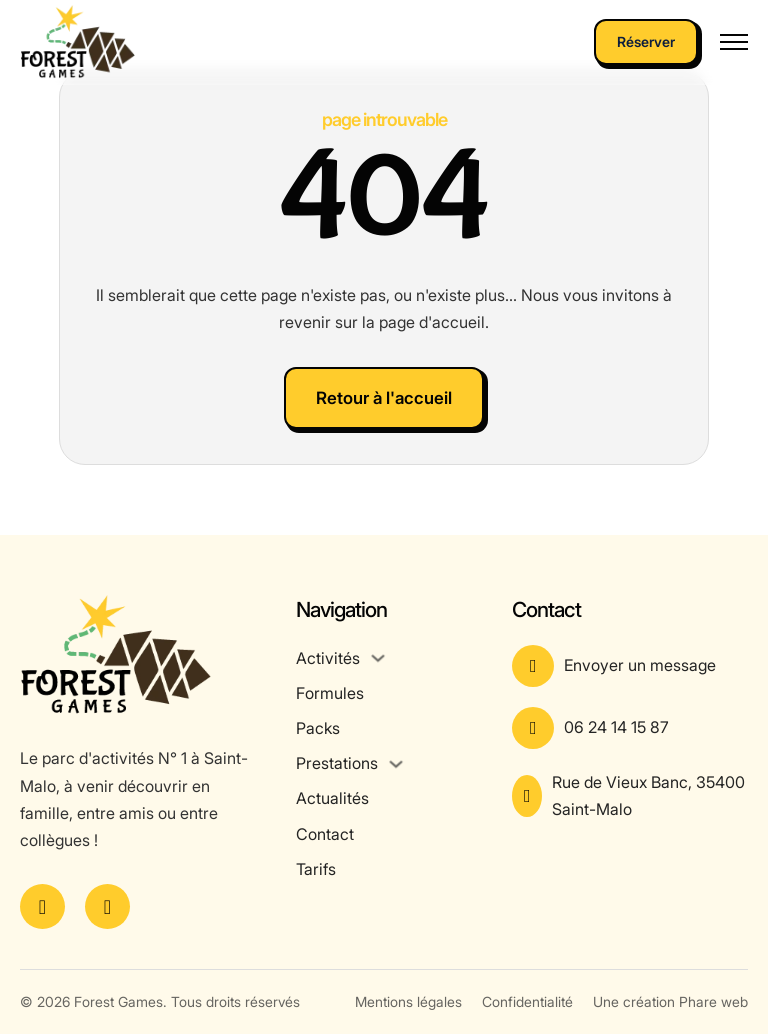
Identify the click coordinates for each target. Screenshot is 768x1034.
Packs (318, 728)
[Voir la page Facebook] (42, 906)
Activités (328, 658)
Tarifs (316, 869)
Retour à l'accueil (384, 398)
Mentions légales (408, 1001)
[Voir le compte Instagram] (107, 906)
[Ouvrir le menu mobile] (734, 42)
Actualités (332, 798)
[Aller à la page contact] (630, 666)
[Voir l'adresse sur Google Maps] (630, 796)
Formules (330, 693)
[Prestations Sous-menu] (396, 764)
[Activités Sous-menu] (378, 658)
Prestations (337, 763)
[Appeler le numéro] (630, 728)
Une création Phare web (670, 1001)
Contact (325, 834)
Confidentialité (527, 1001)
